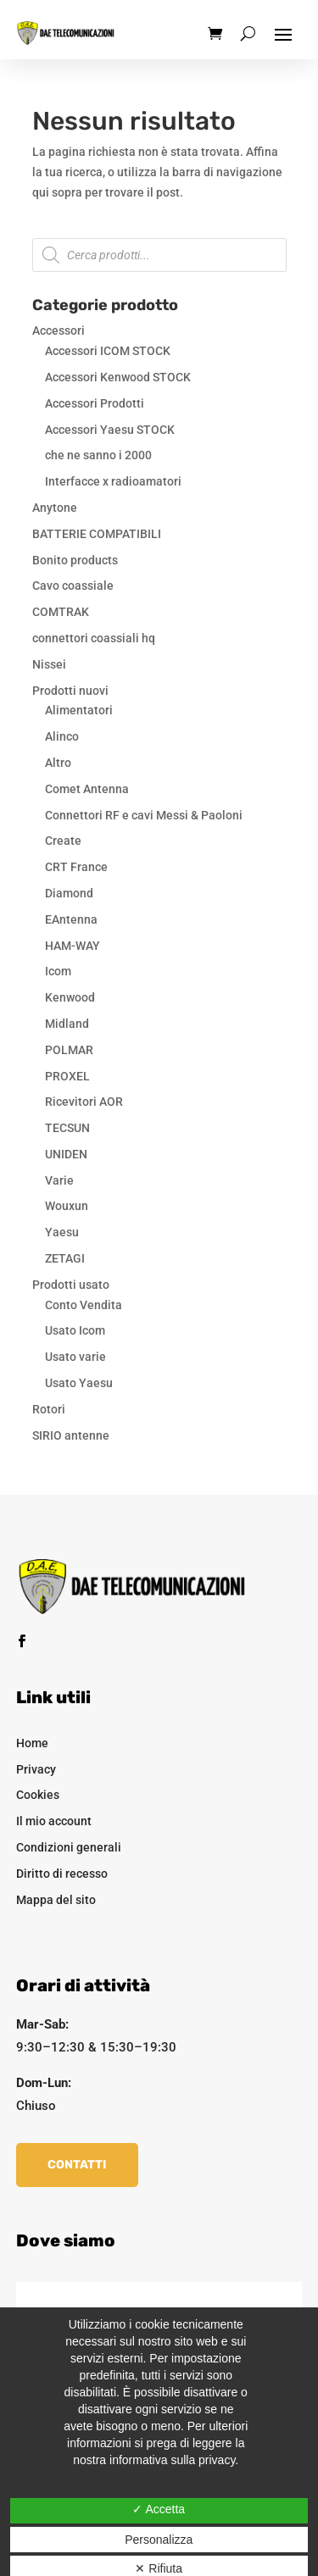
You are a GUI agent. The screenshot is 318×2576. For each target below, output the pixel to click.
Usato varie (75, 1356)
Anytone (54, 507)
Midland (67, 1023)
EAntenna (71, 919)
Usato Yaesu (79, 1383)
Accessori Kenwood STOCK (118, 377)
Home (32, 1743)
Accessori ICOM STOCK (107, 351)
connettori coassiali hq (93, 638)
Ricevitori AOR (84, 1101)
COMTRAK (60, 612)
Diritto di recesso (62, 1873)
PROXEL (67, 1076)
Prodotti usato (70, 1284)
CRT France (76, 867)
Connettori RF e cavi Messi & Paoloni (144, 815)
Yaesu (62, 1232)
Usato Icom (75, 1330)
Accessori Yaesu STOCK (110, 429)
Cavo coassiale (73, 585)
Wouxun (66, 1206)
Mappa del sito (56, 1900)
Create (63, 840)
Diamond (69, 893)
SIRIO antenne (70, 1435)
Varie (59, 1180)
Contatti (77, 2164)
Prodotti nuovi (70, 690)
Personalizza (158, 2539)
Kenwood (70, 997)
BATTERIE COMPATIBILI (96, 534)
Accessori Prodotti (94, 403)
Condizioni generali (68, 1847)
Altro (58, 762)
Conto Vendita (83, 1305)
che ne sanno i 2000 (98, 455)
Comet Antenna (87, 789)
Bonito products (75, 560)
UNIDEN (66, 1154)
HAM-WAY (72, 945)
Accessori (58, 330)
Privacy (36, 1769)
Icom (58, 971)
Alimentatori (79, 710)
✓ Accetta (158, 2509)
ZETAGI (65, 1258)
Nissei (49, 664)
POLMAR (69, 1050)
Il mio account (54, 1821)
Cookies (37, 1795)
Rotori (48, 1409)
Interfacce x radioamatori (113, 481)
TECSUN (67, 1128)
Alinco (62, 736)
